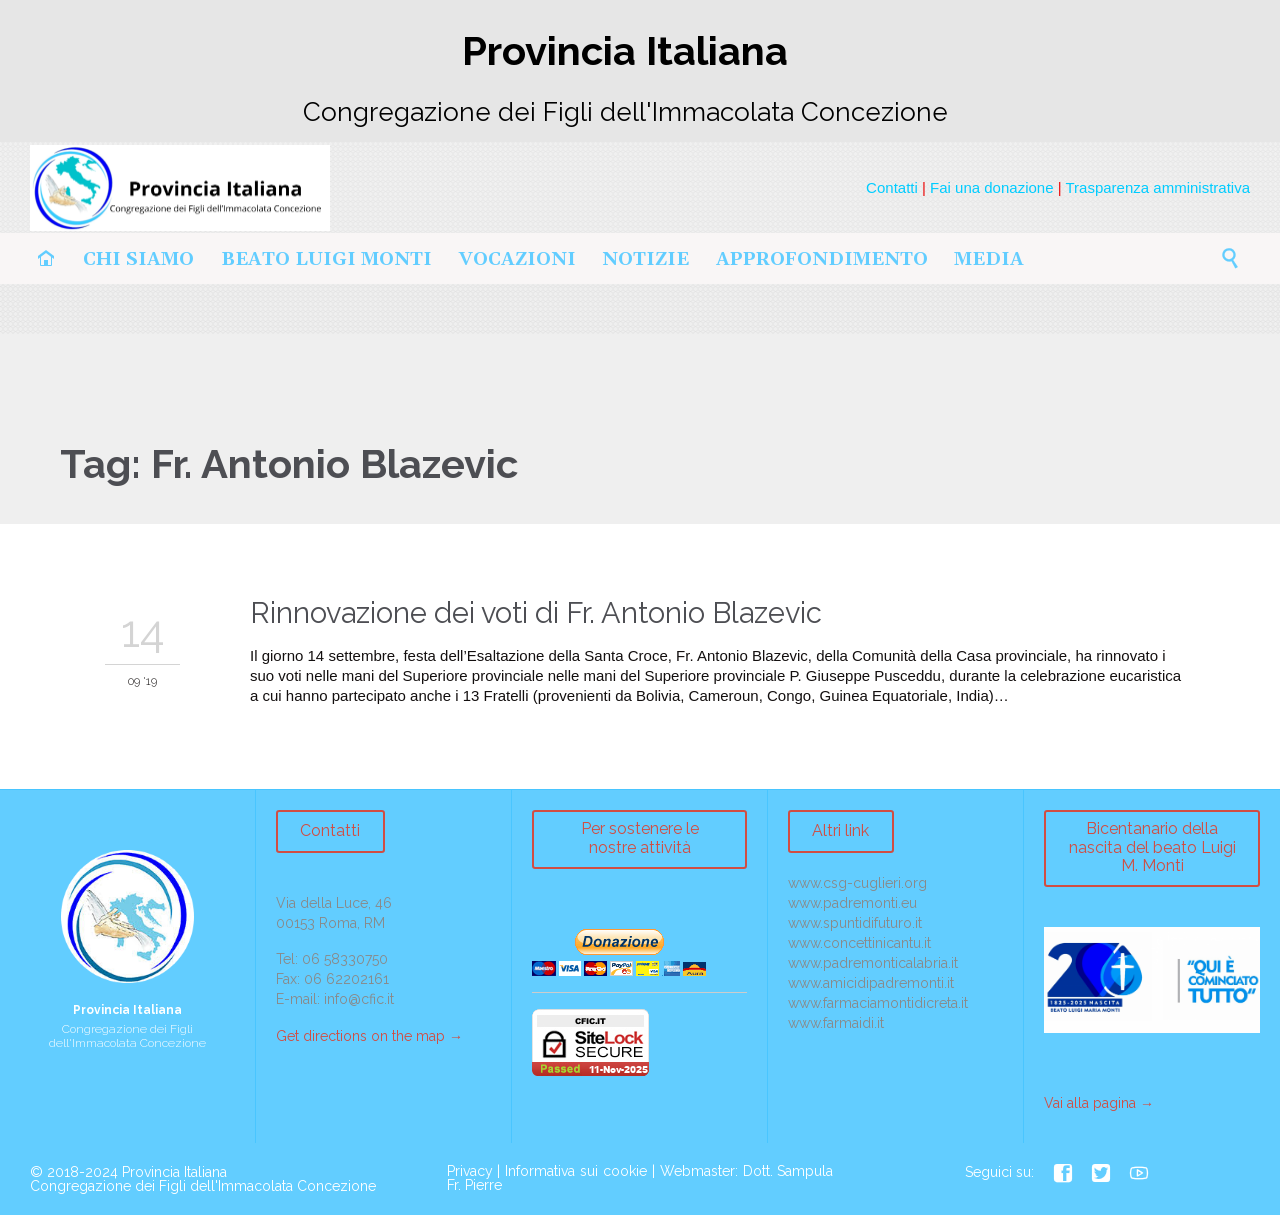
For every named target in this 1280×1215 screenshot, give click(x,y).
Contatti (892, 187)
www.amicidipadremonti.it (871, 983)
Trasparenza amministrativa (1157, 187)
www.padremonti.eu (852, 903)
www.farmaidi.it (836, 1023)
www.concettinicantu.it (859, 943)
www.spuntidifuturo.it (855, 923)
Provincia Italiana (174, 1172)
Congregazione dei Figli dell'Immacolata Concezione (203, 1186)
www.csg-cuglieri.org (857, 883)
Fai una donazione (991, 187)
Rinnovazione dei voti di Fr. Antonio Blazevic (536, 613)
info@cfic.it (359, 999)
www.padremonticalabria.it (873, 963)
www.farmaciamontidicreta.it (878, 1003)
